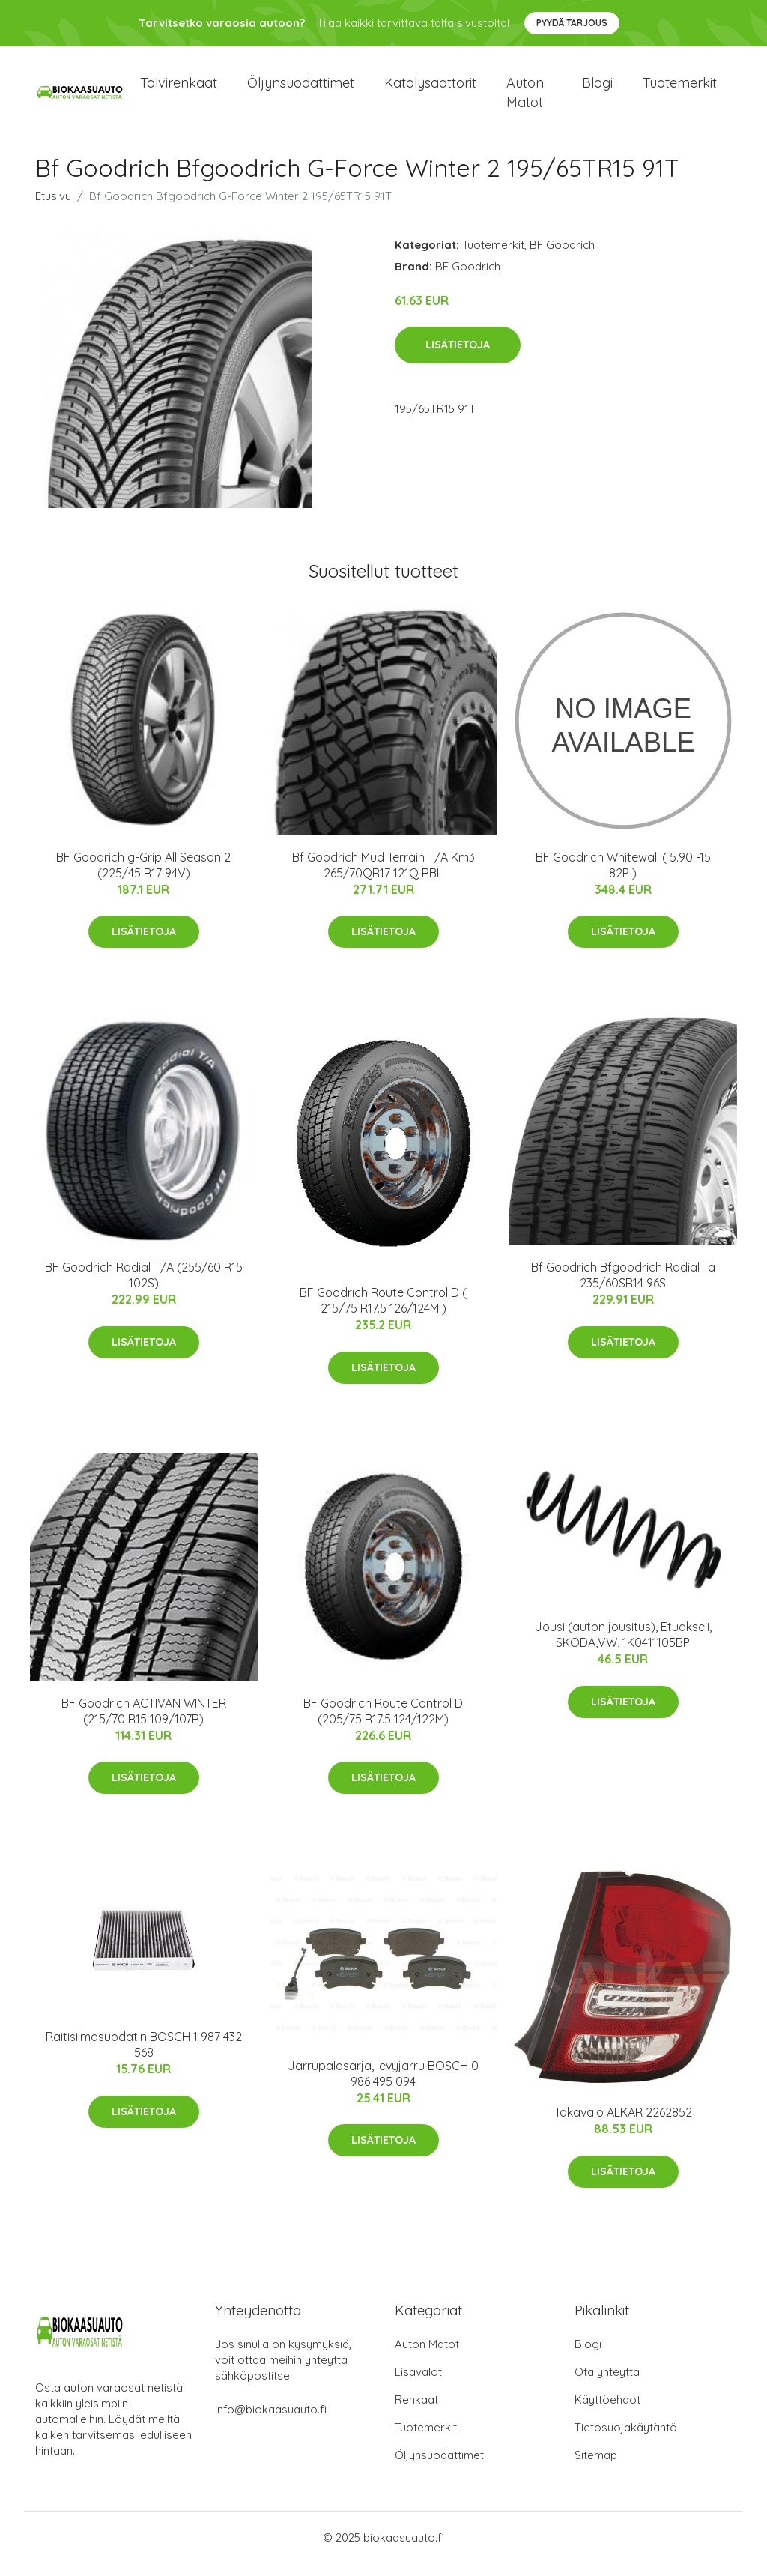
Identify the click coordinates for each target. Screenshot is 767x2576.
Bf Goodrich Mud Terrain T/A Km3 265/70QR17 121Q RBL (383, 877)
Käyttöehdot (607, 2412)
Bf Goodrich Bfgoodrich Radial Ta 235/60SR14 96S (623, 1288)
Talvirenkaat (178, 89)
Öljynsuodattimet (300, 89)
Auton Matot (427, 2357)
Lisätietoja (457, 358)
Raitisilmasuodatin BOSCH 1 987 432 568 (144, 2057)
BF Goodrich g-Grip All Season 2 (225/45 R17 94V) (143, 877)
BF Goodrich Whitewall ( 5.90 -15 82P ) (623, 877)
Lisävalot (418, 2384)
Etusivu (53, 209)
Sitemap (596, 2468)
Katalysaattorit (430, 89)
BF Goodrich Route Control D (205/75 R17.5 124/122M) (383, 1723)
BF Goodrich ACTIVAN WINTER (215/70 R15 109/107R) (143, 1723)
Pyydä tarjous (571, 22)
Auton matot (525, 99)
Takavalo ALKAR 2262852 (623, 2124)
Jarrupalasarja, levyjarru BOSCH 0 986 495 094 (383, 2086)
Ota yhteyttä (607, 2384)
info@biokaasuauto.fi (271, 2422)
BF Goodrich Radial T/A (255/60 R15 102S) (144, 1288)
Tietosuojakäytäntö (626, 2440)
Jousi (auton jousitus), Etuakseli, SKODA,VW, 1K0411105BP (623, 1648)
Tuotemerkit (680, 89)
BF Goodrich (562, 257)
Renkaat (416, 2412)
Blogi (597, 89)
